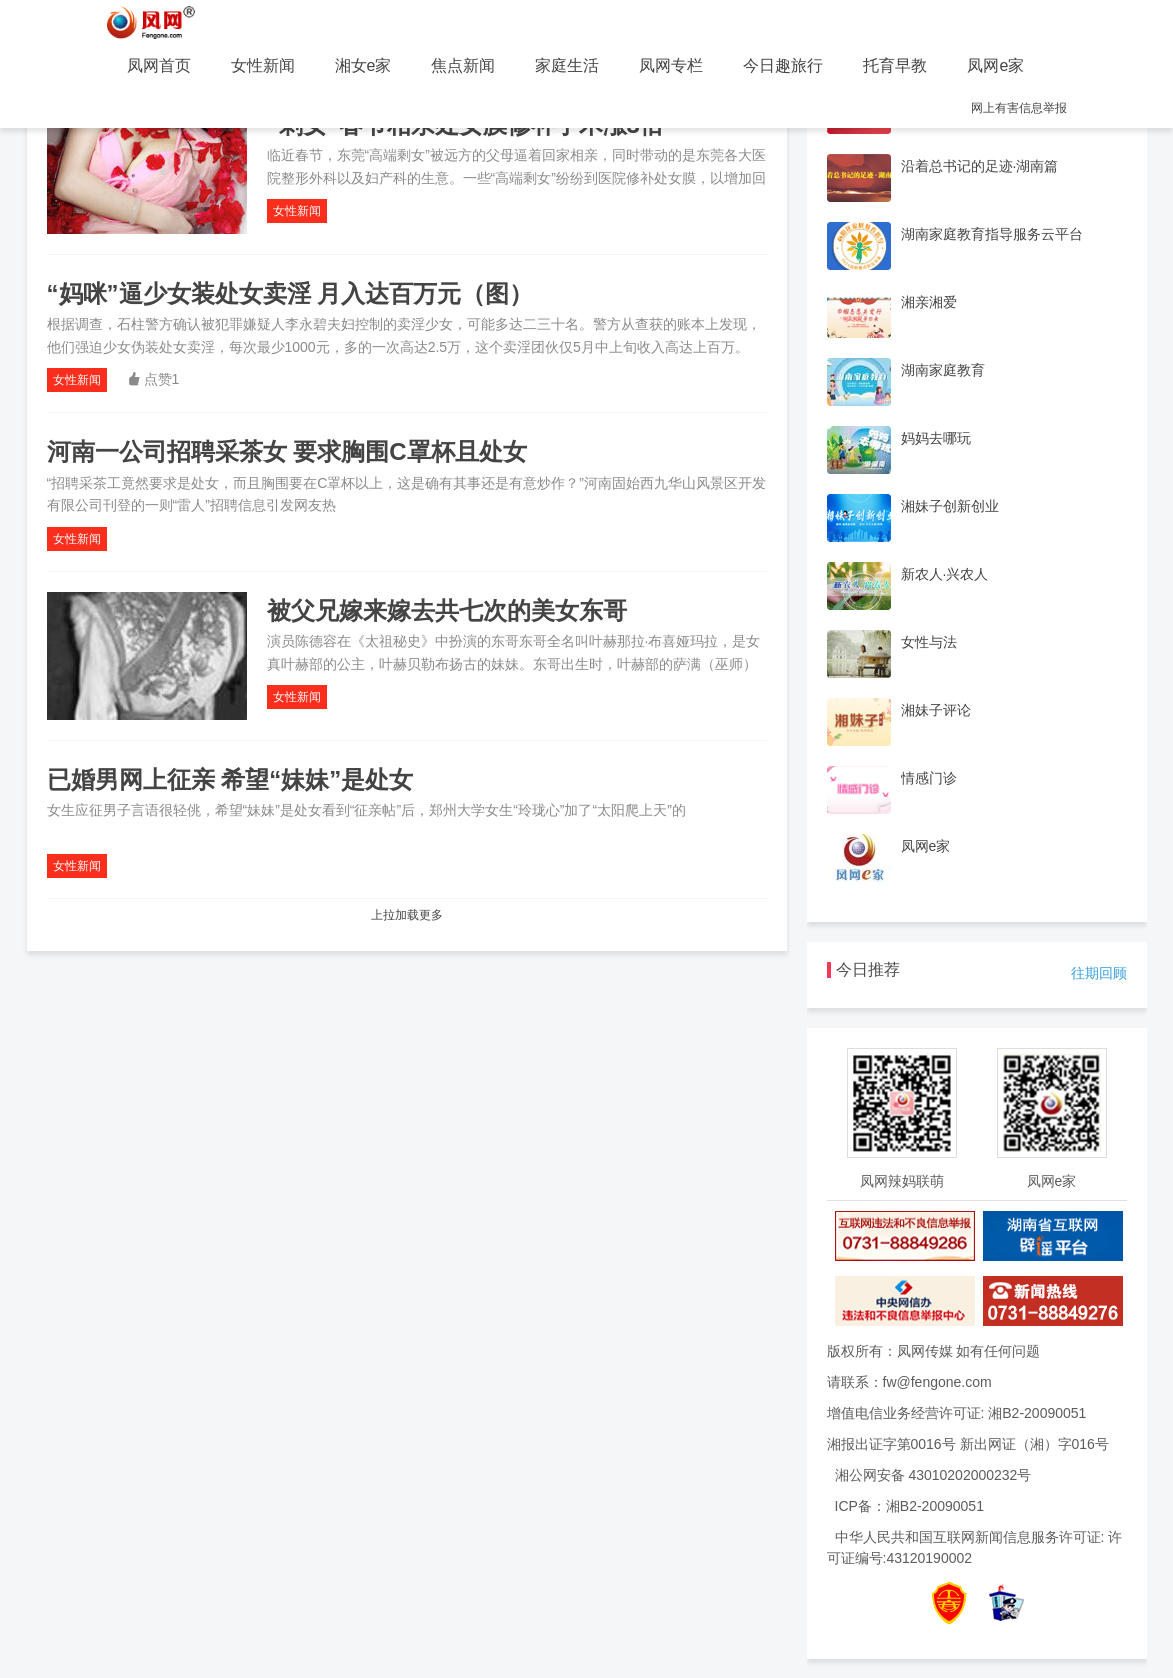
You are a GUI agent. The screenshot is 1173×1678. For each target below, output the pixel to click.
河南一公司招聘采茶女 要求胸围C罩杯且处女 (287, 451)
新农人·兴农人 (945, 574)
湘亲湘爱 (929, 302)
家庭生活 (567, 65)
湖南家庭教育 (943, 370)
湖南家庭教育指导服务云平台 (992, 234)
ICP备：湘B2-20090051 (909, 1506)
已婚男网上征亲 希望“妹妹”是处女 (230, 779)
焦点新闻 (463, 65)
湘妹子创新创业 (950, 506)
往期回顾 (1099, 973)
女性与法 (929, 642)
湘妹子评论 (936, 710)
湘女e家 (363, 65)
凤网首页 (159, 65)
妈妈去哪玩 (936, 438)
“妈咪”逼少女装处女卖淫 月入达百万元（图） (290, 293)
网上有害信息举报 (1019, 108)
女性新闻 (263, 65)
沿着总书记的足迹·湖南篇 (980, 166)
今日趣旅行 (783, 65)
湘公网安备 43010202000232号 (933, 1475)
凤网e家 (995, 65)
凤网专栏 (671, 65)
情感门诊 (929, 778)
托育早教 (895, 65)
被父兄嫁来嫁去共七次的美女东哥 (447, 610)
